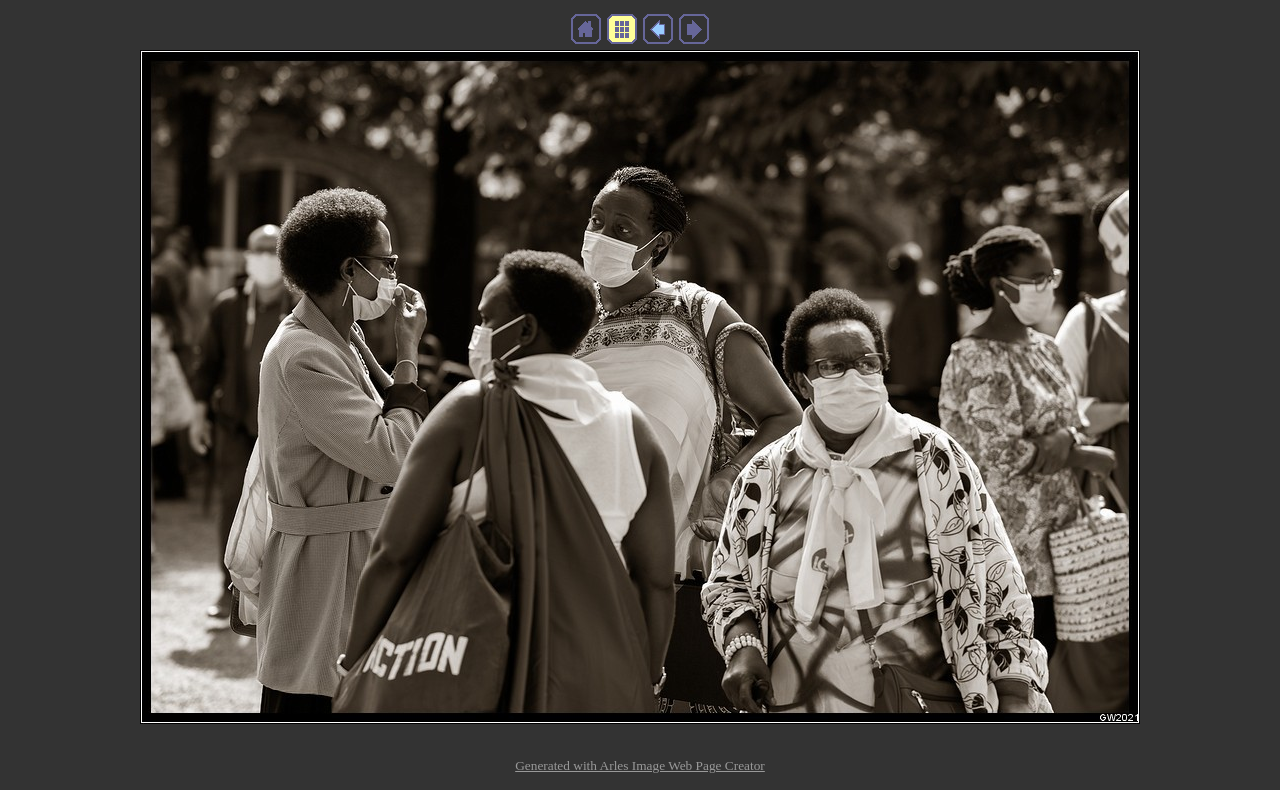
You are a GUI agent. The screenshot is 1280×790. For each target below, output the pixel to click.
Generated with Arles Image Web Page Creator (640, 765)
